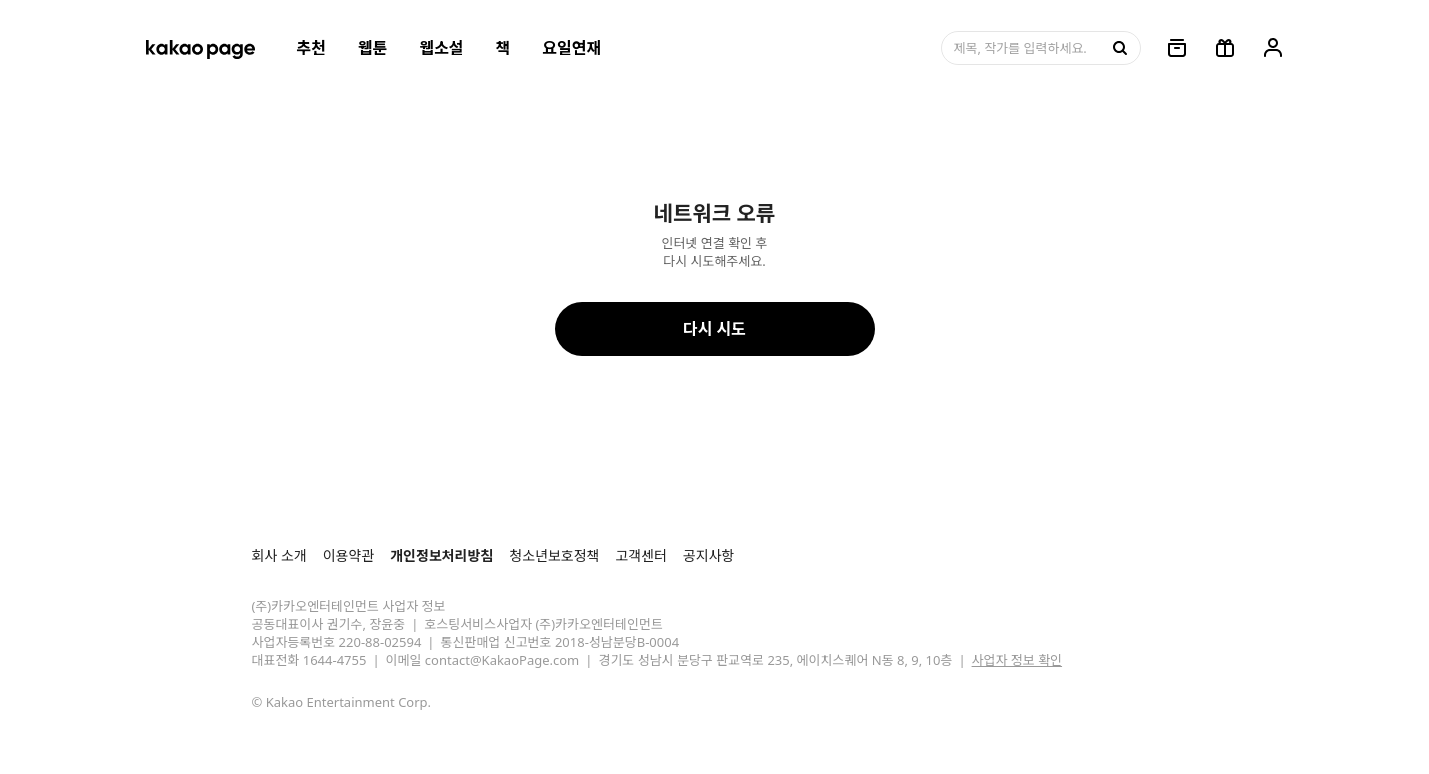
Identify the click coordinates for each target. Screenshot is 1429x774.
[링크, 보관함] (1177, 48)
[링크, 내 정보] (1273, 48)
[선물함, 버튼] (1225, 48)
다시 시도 (714, 329)
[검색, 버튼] (1118, 48)
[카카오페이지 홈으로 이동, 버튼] (200, 48)
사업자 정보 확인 (1017, 660)
